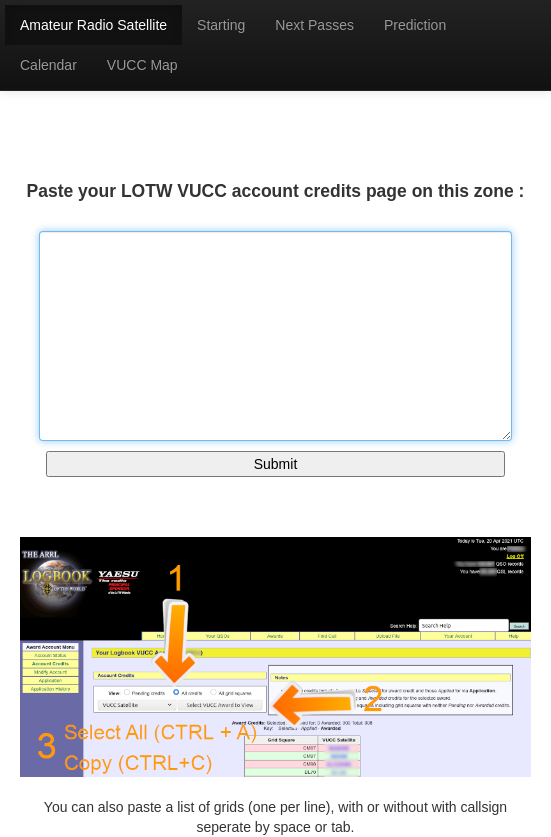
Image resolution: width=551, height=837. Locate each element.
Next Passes (314, 25)
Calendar (48, 65)
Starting (221, 25)
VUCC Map (142, 65)
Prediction (415, 25)
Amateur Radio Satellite (93, 25)
